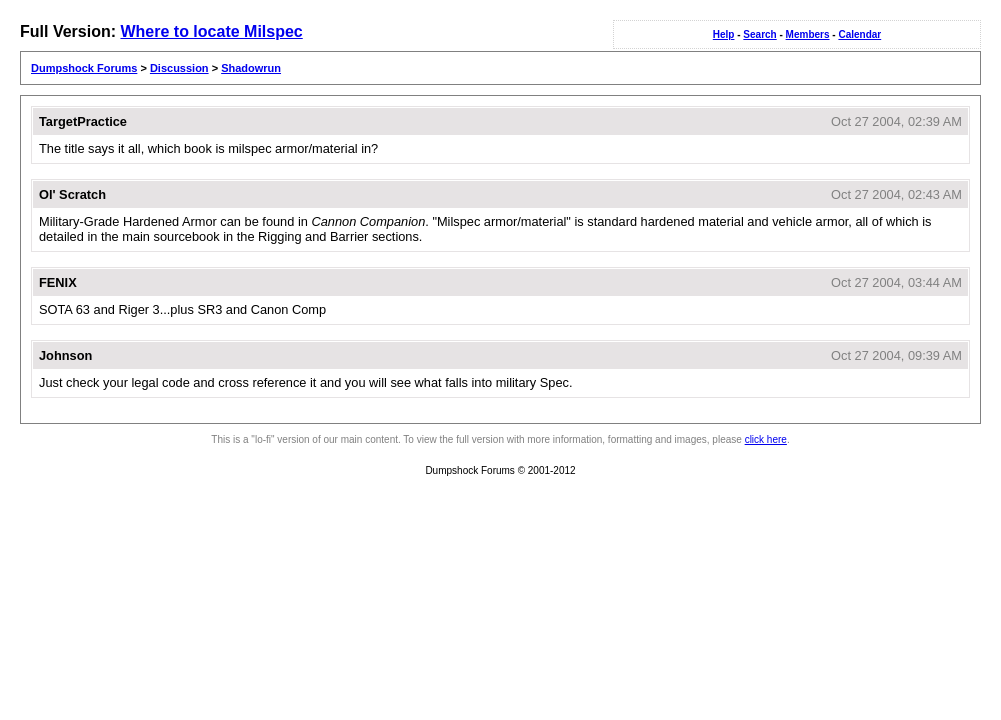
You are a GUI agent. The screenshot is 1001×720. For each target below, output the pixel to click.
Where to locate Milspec (211, 31)
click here (766, 439)
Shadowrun (251, 68)
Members (808, 34)
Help (724, 34)
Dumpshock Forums (84, 68)
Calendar (859, 34)
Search (759, 34)
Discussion (179, 68)
